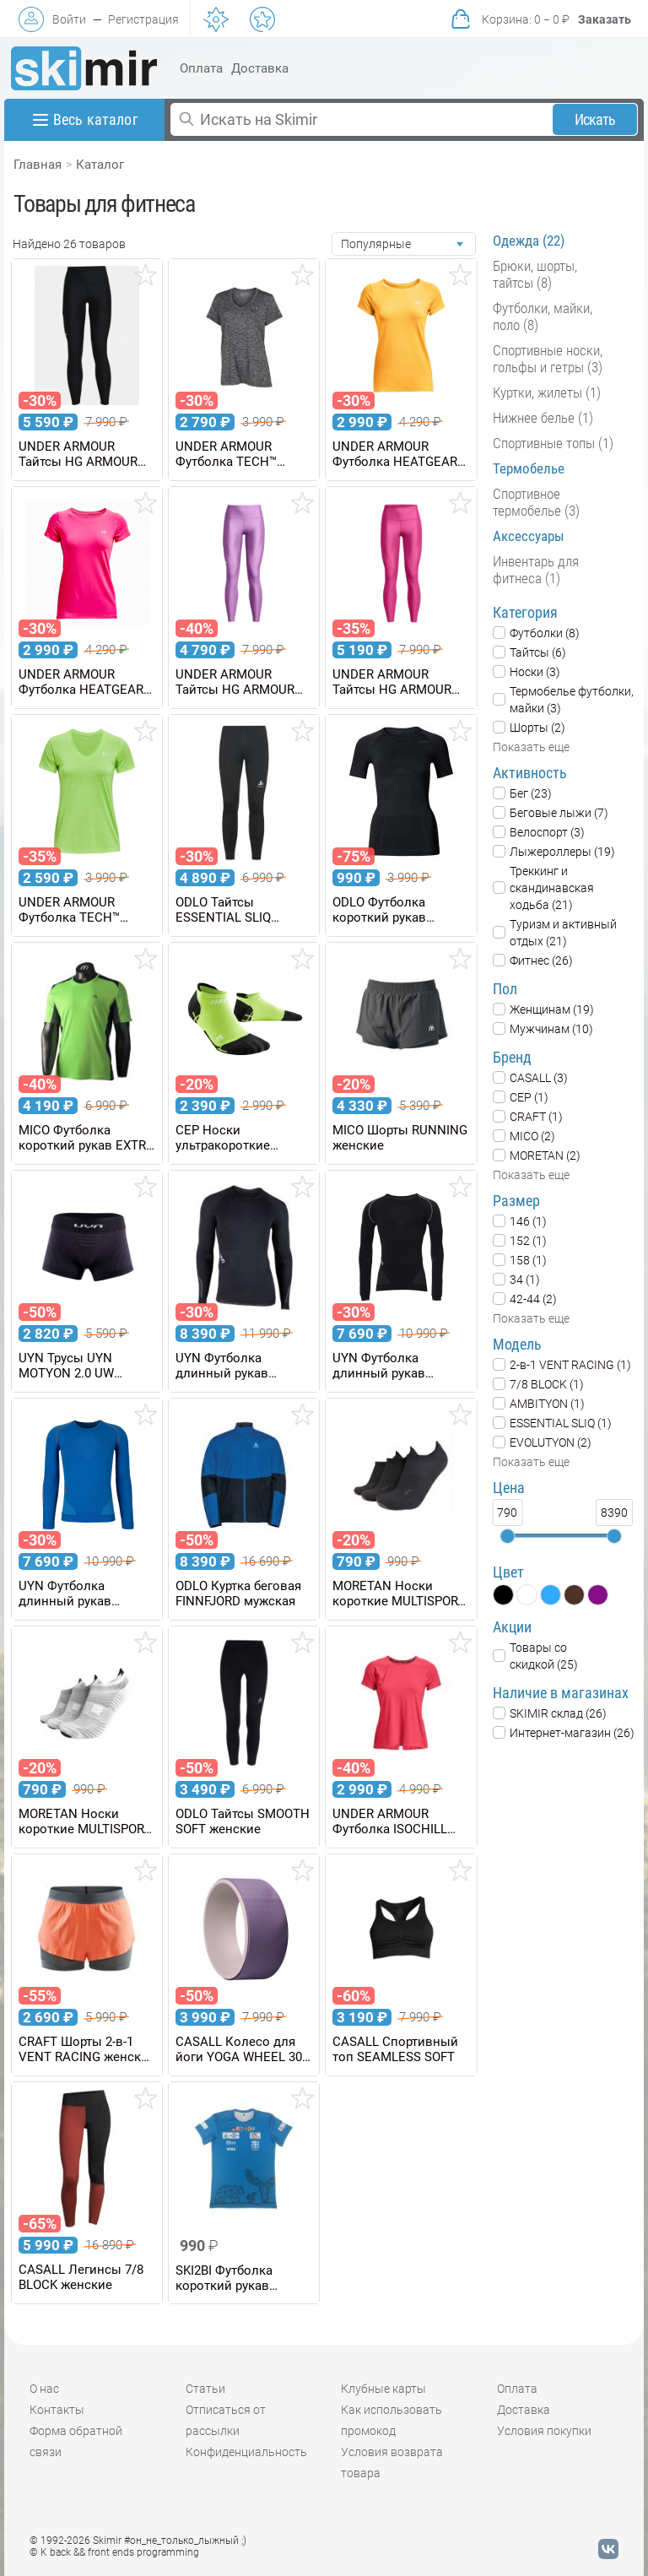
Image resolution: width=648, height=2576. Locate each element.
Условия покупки (544, 2431)
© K (114, 2552)
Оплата (201, 68)
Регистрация (143, 19)
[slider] (507, 1536)
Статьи (205, 2388)
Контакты (57, 2409)
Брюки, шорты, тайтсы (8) (535, 274)
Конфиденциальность (246, 2452)
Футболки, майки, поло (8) (542, 316)
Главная (38, 164)
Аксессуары (528, 536)
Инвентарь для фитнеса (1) (536, 570)
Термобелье (528, 468)
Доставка (260, 68)
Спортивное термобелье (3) (536, 502)
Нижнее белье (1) (543, 417)
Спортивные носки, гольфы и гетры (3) (547, 359)
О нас (44, 2388)
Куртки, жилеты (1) (547, 392)
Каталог (100, 164)
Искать (595, 119)
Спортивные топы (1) (553, 443)
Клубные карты (383, 2388)
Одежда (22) (528, 240)
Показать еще (531, 747)
